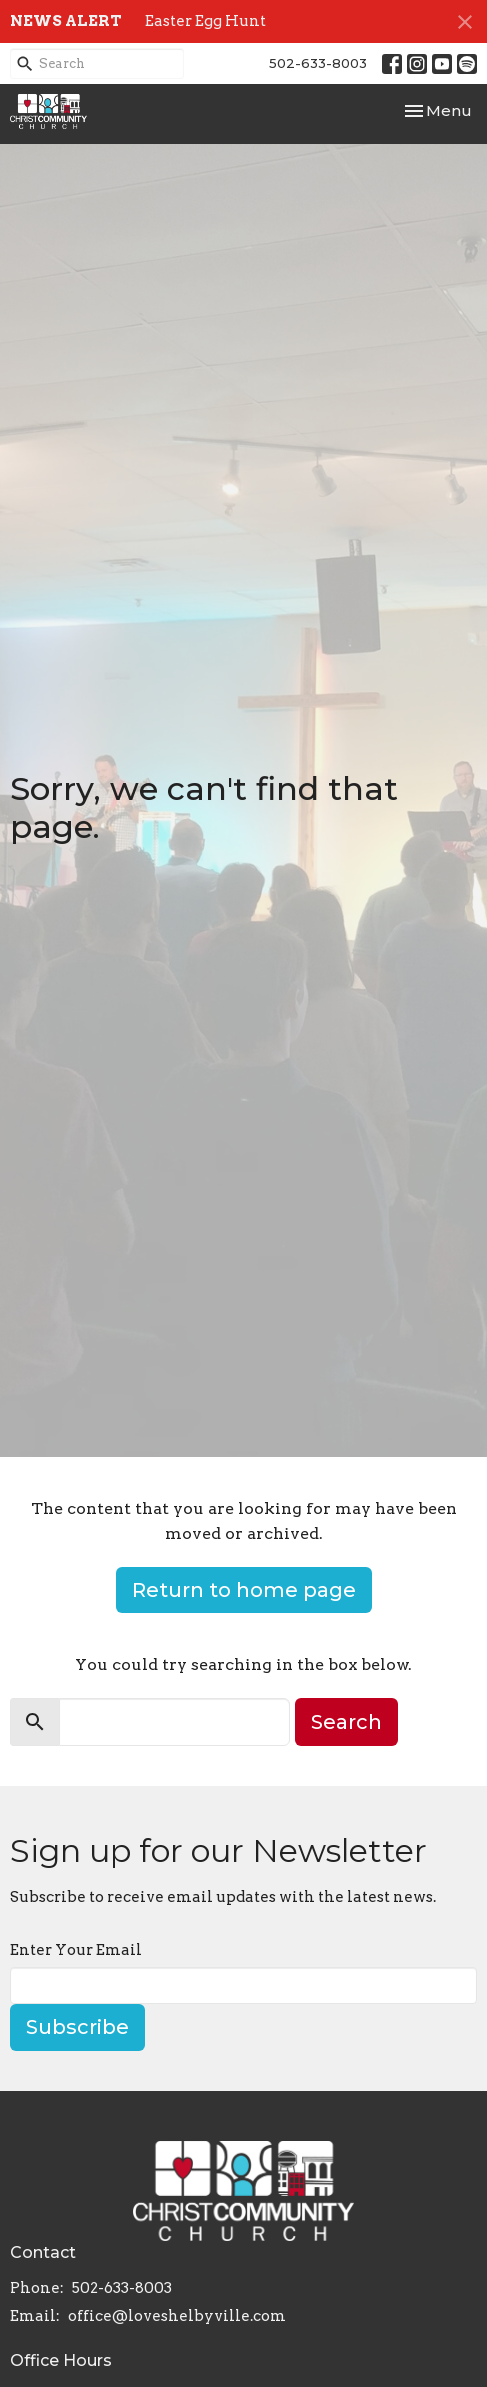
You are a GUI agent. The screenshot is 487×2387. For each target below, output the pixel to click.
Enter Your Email (76, 1950)
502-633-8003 (318, 63)
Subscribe (77, 2027)
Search (346, 1722)
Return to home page (244, 1590)
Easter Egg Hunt (205, 21)
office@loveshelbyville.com (177, 2316)
